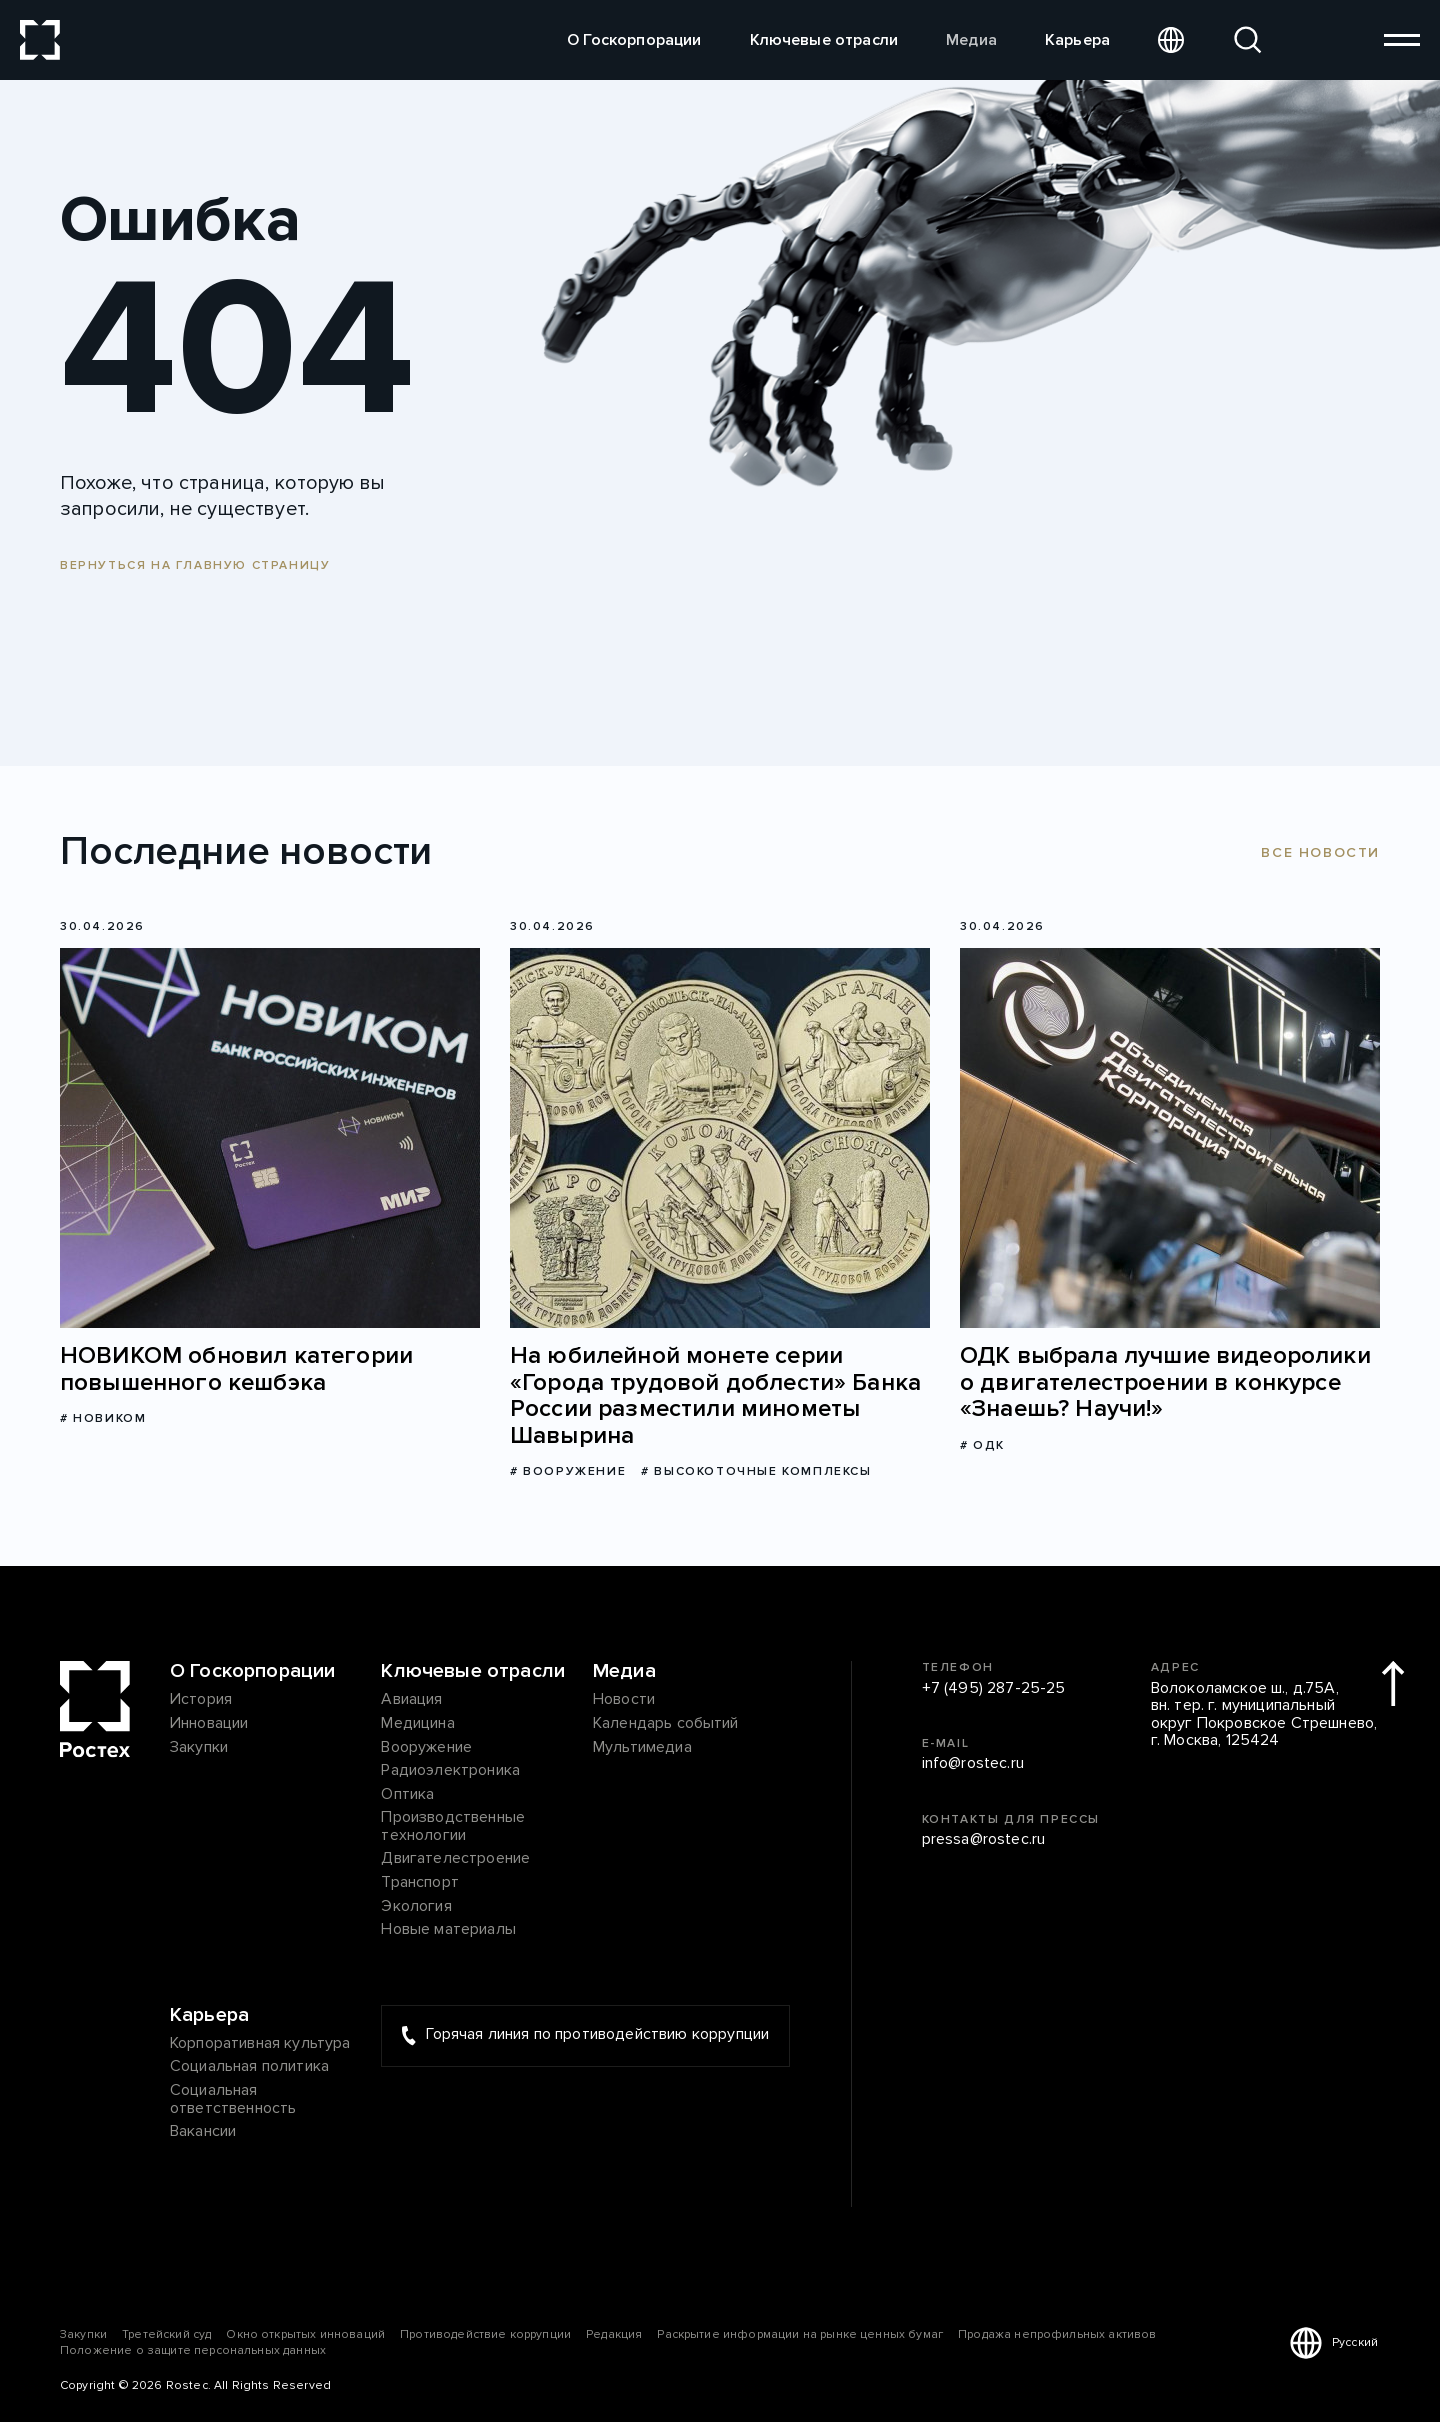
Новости (624, 1700)
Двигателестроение (455, 1859)
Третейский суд (166, 2334)
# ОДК (982, 1445)
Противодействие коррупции (485, 2334)
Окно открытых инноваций (305, 2334)
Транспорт (419, 1883)
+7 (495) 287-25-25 (994, 1689)
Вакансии (203, 2132)
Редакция (614, 2334)
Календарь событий (666, 1724)
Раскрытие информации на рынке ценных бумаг (800, 2334)
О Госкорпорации (634, 40)
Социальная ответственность (233, 2099)
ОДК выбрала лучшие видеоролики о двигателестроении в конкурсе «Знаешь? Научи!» (1165, 1382)
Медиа (971, 40)
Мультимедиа (642, 1748)
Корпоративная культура (260, 2044)
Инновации (209, 1724)
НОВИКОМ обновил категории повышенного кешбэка (236, 1369)
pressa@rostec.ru (984, 1840)
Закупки (199, 1748)
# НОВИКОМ (103, 1418)
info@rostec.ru (973, 1764)
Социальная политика (249, 2067)
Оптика (407, 1795)
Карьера (1077, 40)
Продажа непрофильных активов (1057, 2334)
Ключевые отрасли (824, 40)
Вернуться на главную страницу (195, 565)
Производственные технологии (453, 1826)
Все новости (1320, 852)
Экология (416, 1907)
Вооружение (426, 1748)
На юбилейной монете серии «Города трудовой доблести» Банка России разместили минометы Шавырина (715, 1396)
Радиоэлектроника (450, 1771)
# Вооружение (568, 1471)
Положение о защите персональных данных (193, 2350)
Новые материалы (448, 1930)
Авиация (411, 1700)
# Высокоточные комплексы (756, 1471)
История (201, 1700)
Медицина (417, 1724)
